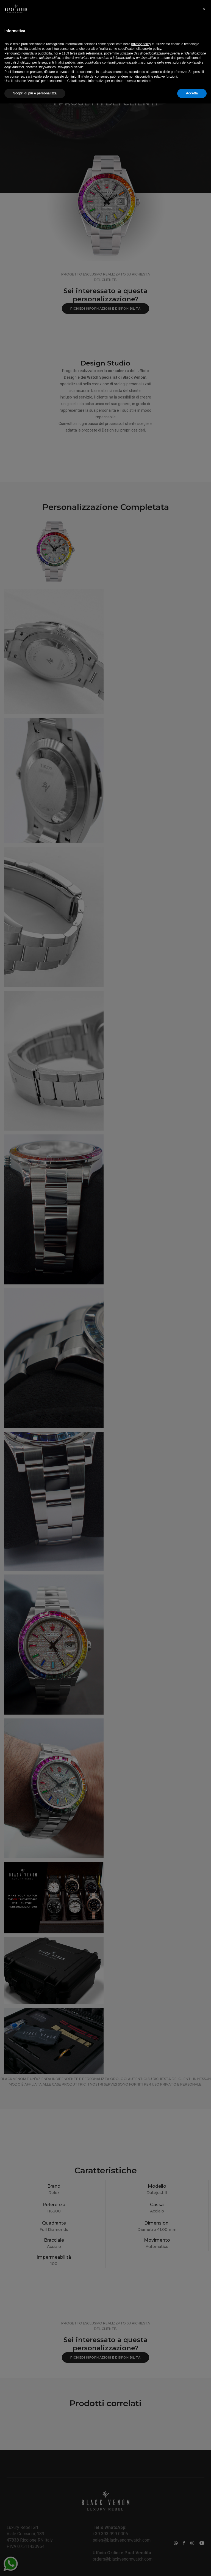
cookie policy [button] (151, 2521)
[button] (203, 2481)
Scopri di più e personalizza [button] (35, 2566)
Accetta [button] (192, 2566)
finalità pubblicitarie (69, 2535)
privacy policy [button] (141, 2516)
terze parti (77, 2526)
